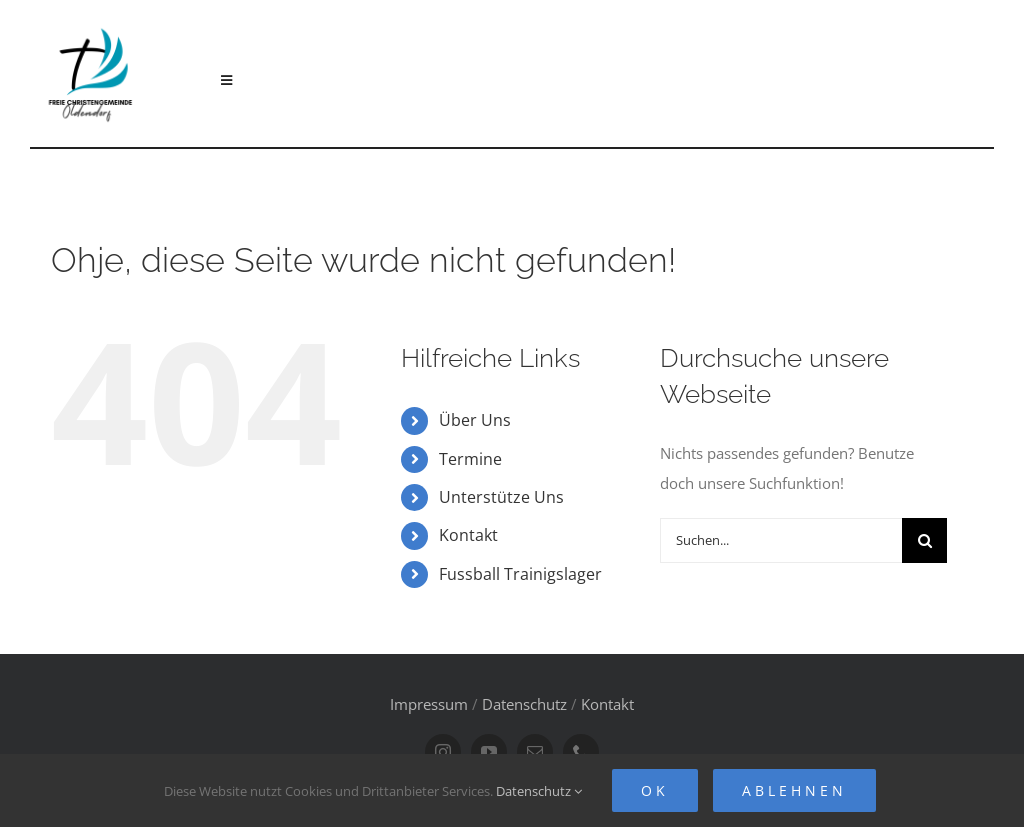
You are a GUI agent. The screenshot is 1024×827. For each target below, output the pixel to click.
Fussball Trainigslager (520, 574)
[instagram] (443, 752)
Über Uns (475, 420)
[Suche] (924, 540)
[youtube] (489, 752)
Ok (655, 790)
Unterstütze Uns (501, 497)
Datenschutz (524, 704)
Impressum (429, 704)
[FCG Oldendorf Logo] (92, 21)
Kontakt (468, 535)
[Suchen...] (781, 540)
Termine (470, 459)
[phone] (581, 752)
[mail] (535, 752)
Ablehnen (794, 790)
